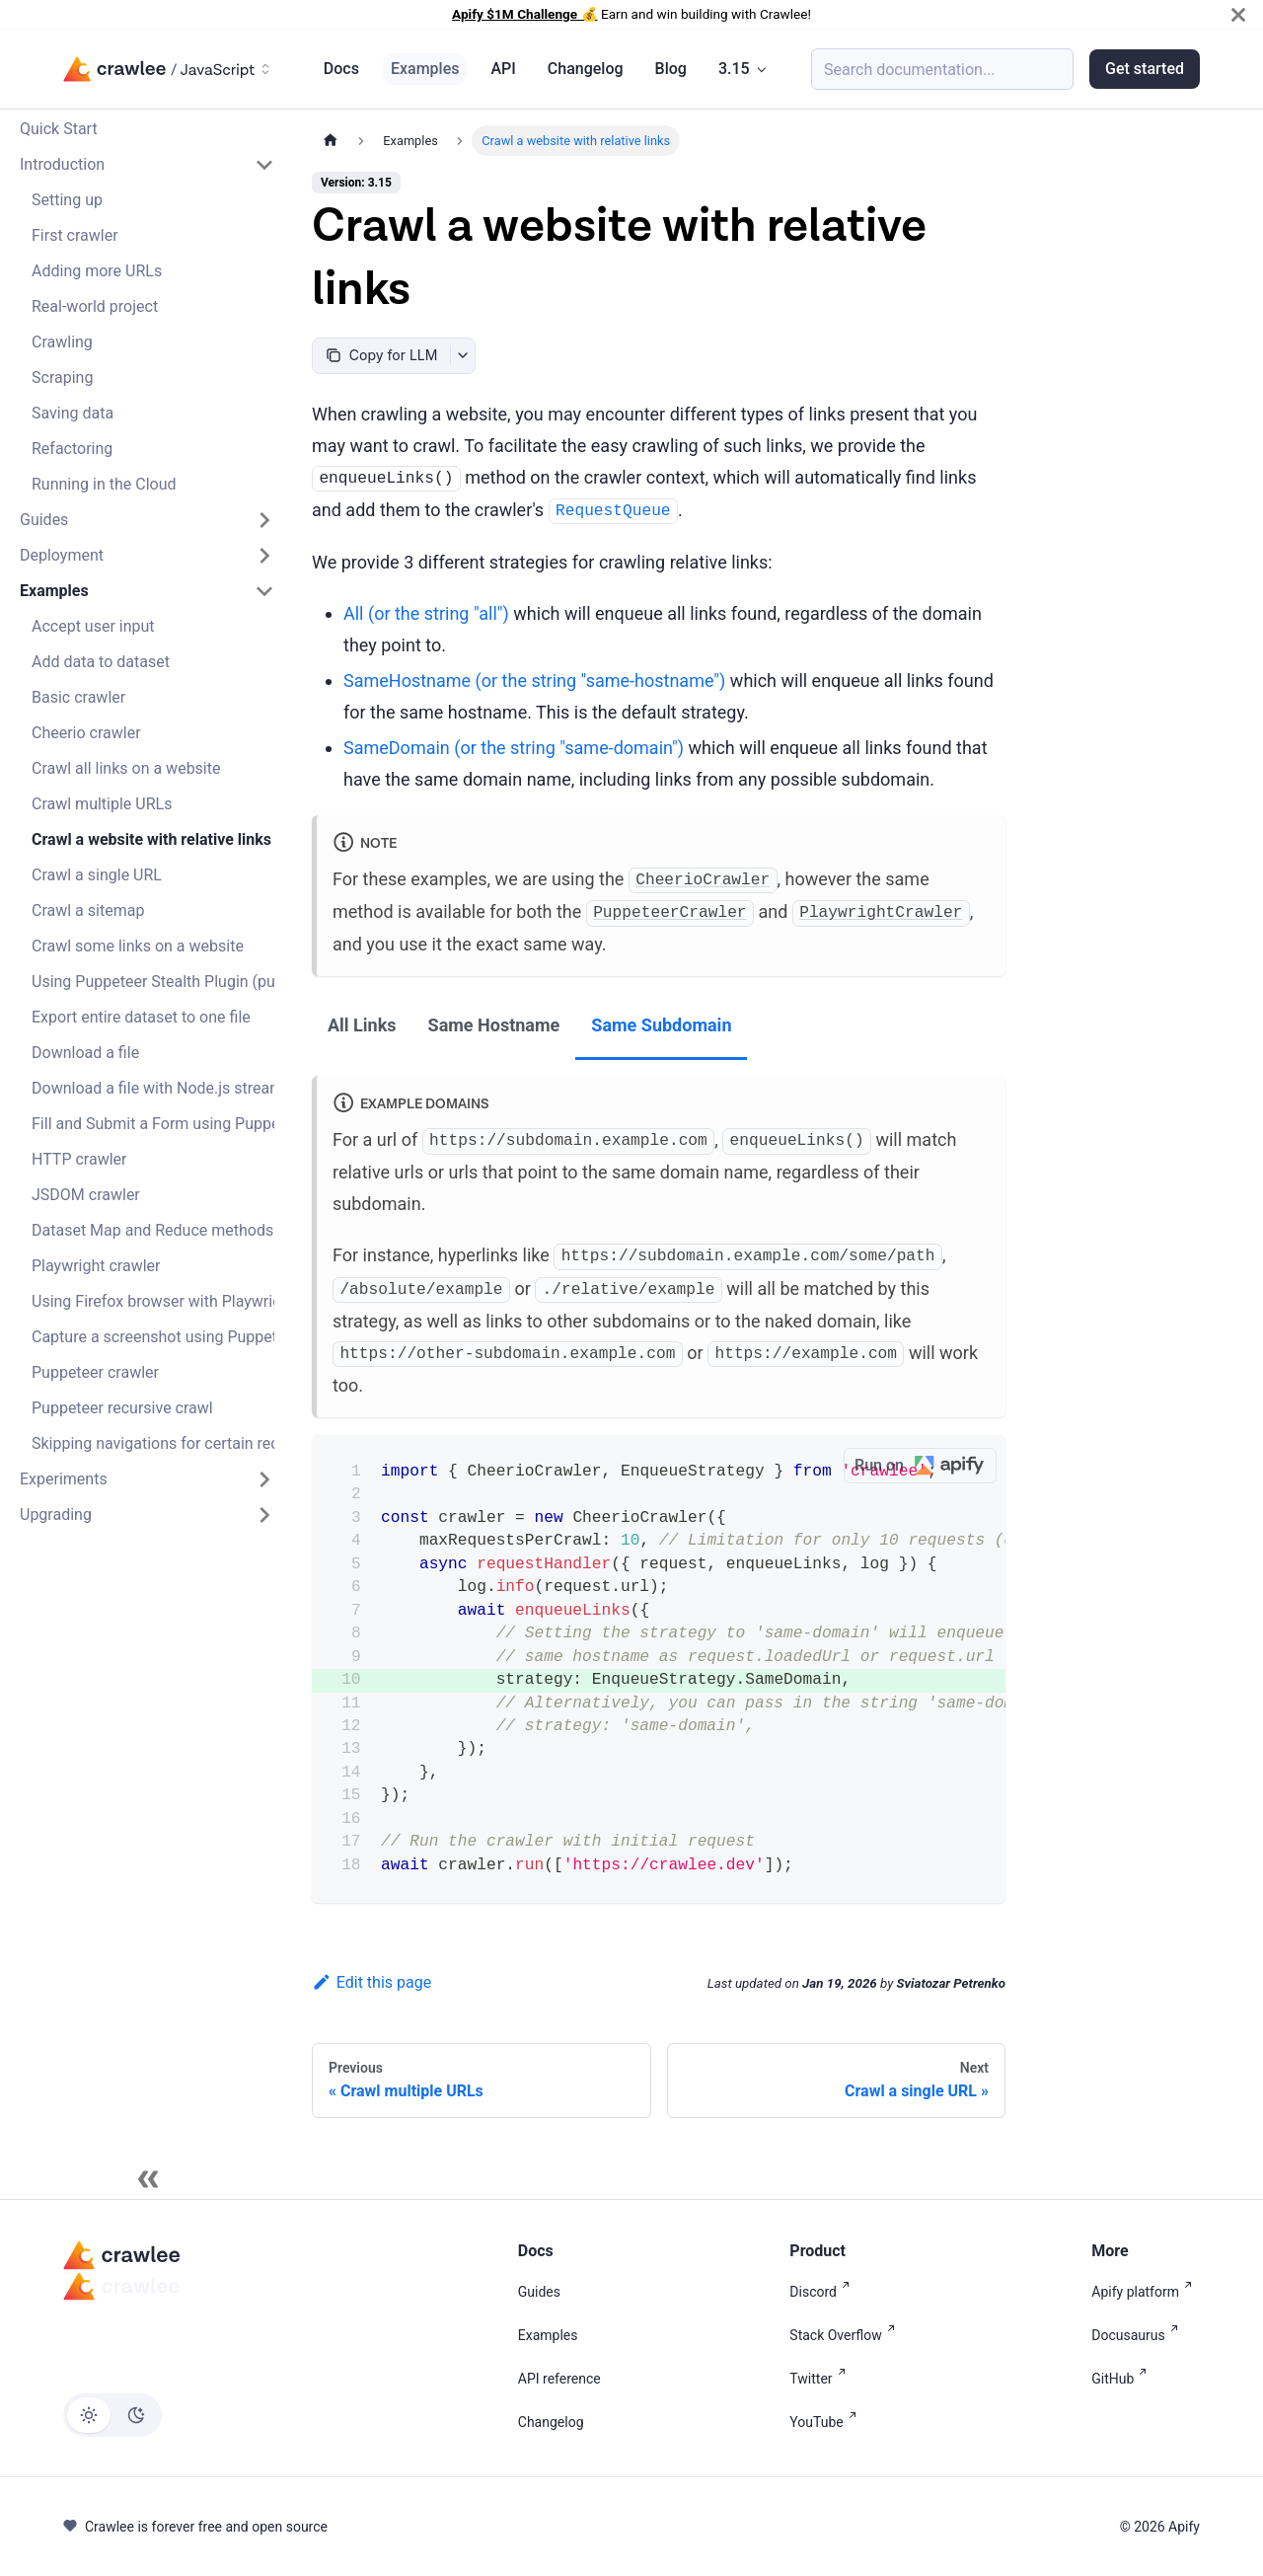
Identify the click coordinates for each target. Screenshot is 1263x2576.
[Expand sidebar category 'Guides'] (264, 520)
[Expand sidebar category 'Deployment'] (264, 555)
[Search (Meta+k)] (942, 69)
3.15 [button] (734, 68)
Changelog (586, 68)
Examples (425, 68)
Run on (925, 1466)
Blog (671, 68)
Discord (823, 2292)
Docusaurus (1138, 2335)
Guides (539, 2292)
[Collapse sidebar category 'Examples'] (264, 591)
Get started (1144, 68)
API (502, 68)
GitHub (1122, 2379)
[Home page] (330, 140)
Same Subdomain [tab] (661, 1025)
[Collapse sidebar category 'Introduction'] (264, 165)
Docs (341, 68)
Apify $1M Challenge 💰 (525, 14)
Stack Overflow (845, 2335)
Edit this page (371, 1982)
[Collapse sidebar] (148, 2179)
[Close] (1238, 14)
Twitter (821, 2379)
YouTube (826, 2422)
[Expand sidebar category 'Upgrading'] (264, 1515)
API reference (559, 2379)
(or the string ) (426, 613)
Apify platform (1145, 2292)
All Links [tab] (362, 1025)
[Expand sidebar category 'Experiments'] (264, 1479)
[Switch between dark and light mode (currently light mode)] (112, 2415)
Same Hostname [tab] (494, 1025)
